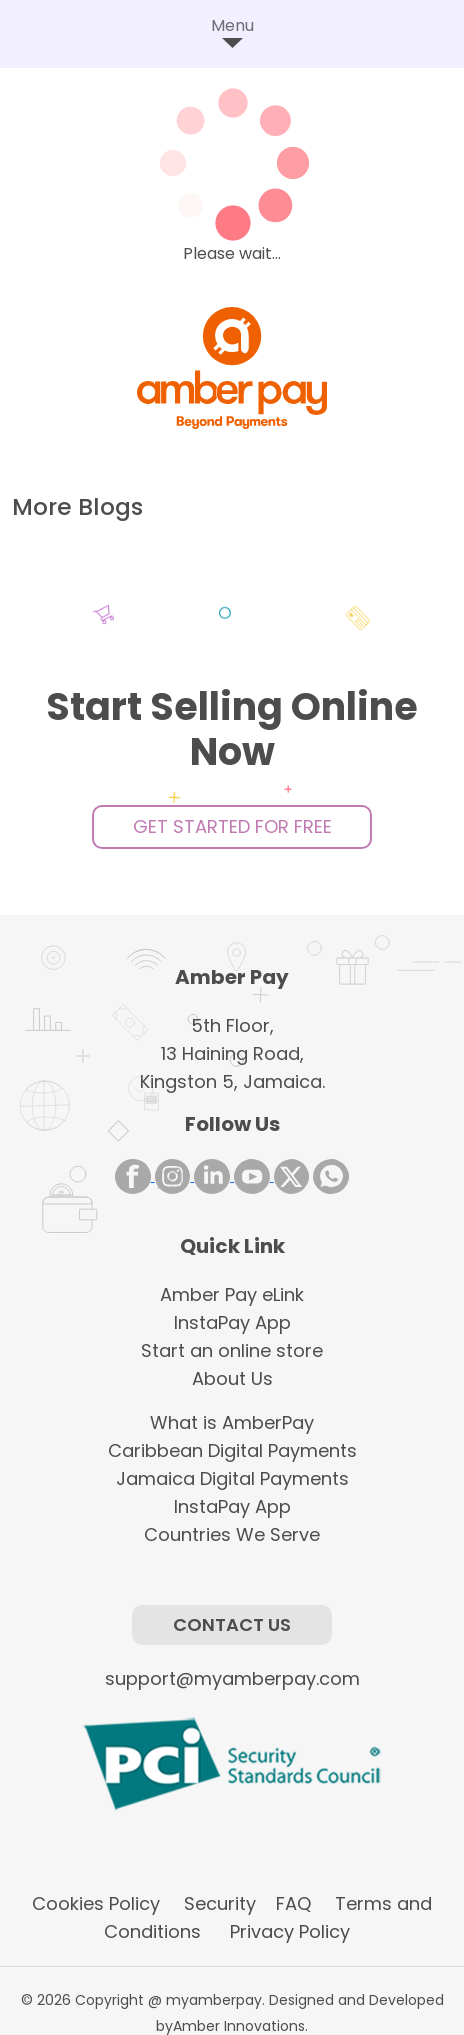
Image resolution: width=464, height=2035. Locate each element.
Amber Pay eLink (232, 1294)
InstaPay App (232, 1322)
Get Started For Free (232, 826)
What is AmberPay (232, 1422)
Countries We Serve (232, 1534)
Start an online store (232, 1350)
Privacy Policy (285, 1931)
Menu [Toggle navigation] (232, 33)
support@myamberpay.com (232, 1678)
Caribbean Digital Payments (232, 1450)
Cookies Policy (96, 1903)
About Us (232, 1378)
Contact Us (232, 1624)
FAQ (293, 1903)
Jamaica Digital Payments (232, 1478)
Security (217, 1903)
